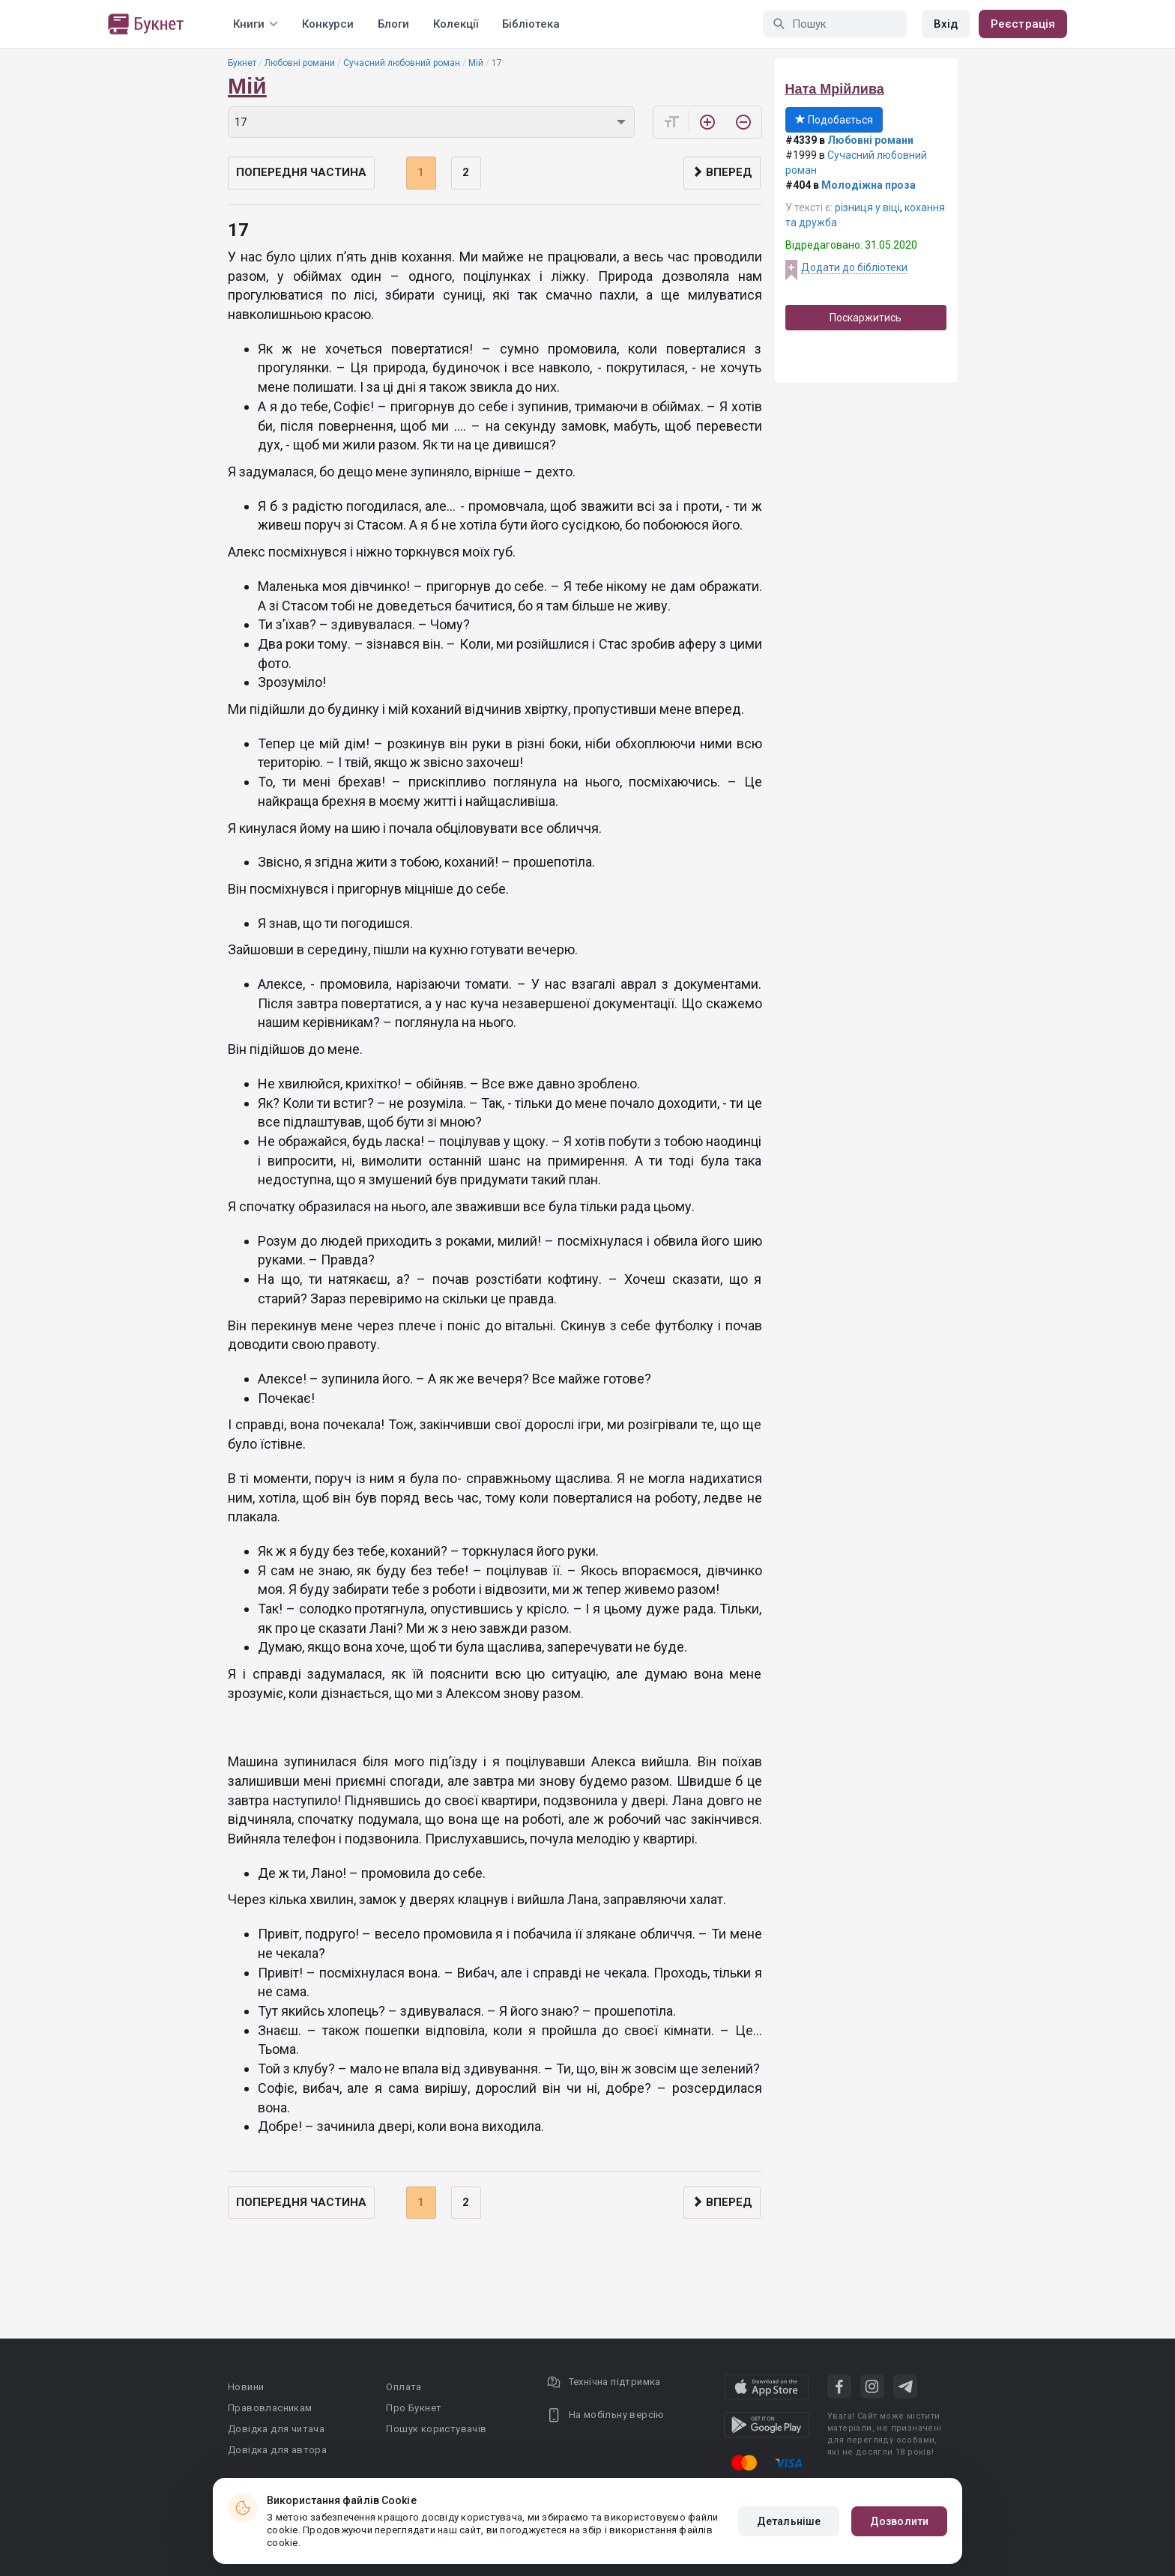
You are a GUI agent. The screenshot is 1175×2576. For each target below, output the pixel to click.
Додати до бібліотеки (854, 267)
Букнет (242, 63)
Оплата (403, 2386)
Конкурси (328, 24)
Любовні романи (300, 63)
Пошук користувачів (436, 2428)
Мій (475, 63)
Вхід (946, 24)
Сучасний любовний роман (401, 63)
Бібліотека (531, 24)
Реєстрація (1023, 24)
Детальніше (789, 2521)
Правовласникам (270, 2407)
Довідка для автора (277, 2449)
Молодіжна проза (868, 185)
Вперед (722, 172)
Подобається (834, 120)
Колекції (455, 24)
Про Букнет (413, 2407)
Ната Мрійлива (834, 89)
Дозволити (899, 2521)
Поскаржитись (865, 318)
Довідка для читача (276, 2428)
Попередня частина (301, 172)
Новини (246, 2386)
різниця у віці (867, 207)
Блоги (393, 24)
